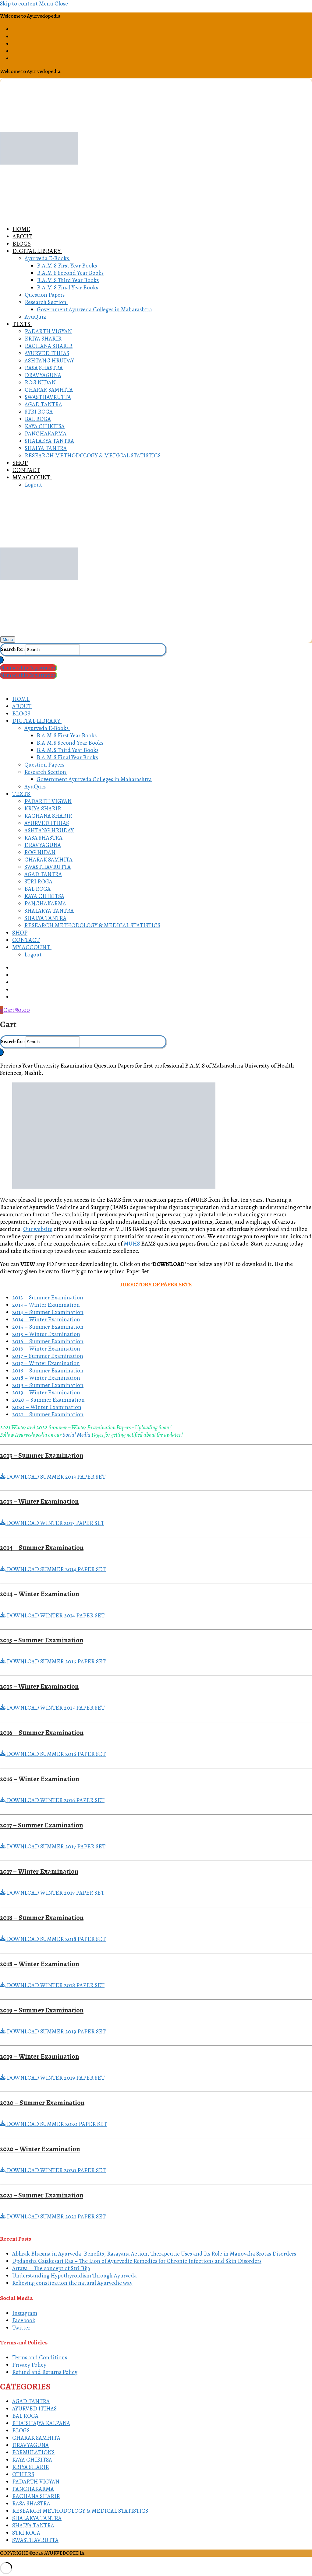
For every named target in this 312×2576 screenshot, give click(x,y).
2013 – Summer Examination (47, 1298)
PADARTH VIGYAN (35, 2482)
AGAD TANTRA (31, 2401)
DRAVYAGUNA (30, 2445)
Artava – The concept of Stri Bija (51, 2268)
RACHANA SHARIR (36, 2496)
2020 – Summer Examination (48, 1400)
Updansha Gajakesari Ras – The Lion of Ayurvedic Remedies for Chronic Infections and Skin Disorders (136, 2261)
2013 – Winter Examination (46, 1305)
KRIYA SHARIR (30, 2467)
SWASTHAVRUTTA (35, 2540)
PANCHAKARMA (33, 2489)
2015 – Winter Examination (46, 1334)
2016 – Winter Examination (46, 1349)
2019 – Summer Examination (47, 1385)
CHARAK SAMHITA (36, 2438)
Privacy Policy (29, 2365)
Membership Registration (28, 667)
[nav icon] (7, 639)
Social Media (76, 1435)
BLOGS (21, 2430)
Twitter (21, 2328)
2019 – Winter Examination (46, 1392)
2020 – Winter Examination (46, 1407)
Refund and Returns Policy (44, 2372)
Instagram (24, 2313)
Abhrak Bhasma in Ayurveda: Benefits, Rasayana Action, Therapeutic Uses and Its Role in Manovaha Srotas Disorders (154, 2254)
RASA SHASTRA (31, 2504)
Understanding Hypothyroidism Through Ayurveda (74, 2276)
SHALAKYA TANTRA (37, 2518)
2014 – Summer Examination (47, 1312)
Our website (37, 1229)
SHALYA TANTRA (33, 2525)
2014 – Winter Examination (46, 1319)
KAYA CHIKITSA (32, 2460)
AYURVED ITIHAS (34, 2409)
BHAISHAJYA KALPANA (41, 2423)
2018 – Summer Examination (47, 1371)
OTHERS (23, 2474)
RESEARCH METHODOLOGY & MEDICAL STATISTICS (80, 2511)
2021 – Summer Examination (47, 1414)
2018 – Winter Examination (46, 1378)
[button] (156, 1477)
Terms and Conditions (39, 2357)
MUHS (132, 1244)
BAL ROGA (25, 2416)
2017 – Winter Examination (46, 1363)
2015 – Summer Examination (47, 1327)
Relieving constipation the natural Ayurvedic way (72, 2283)
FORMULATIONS (33, 2452)
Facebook (23, 2320)
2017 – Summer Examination (47, 1356)
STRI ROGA (26, 2533)
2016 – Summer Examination (47, 1341)
